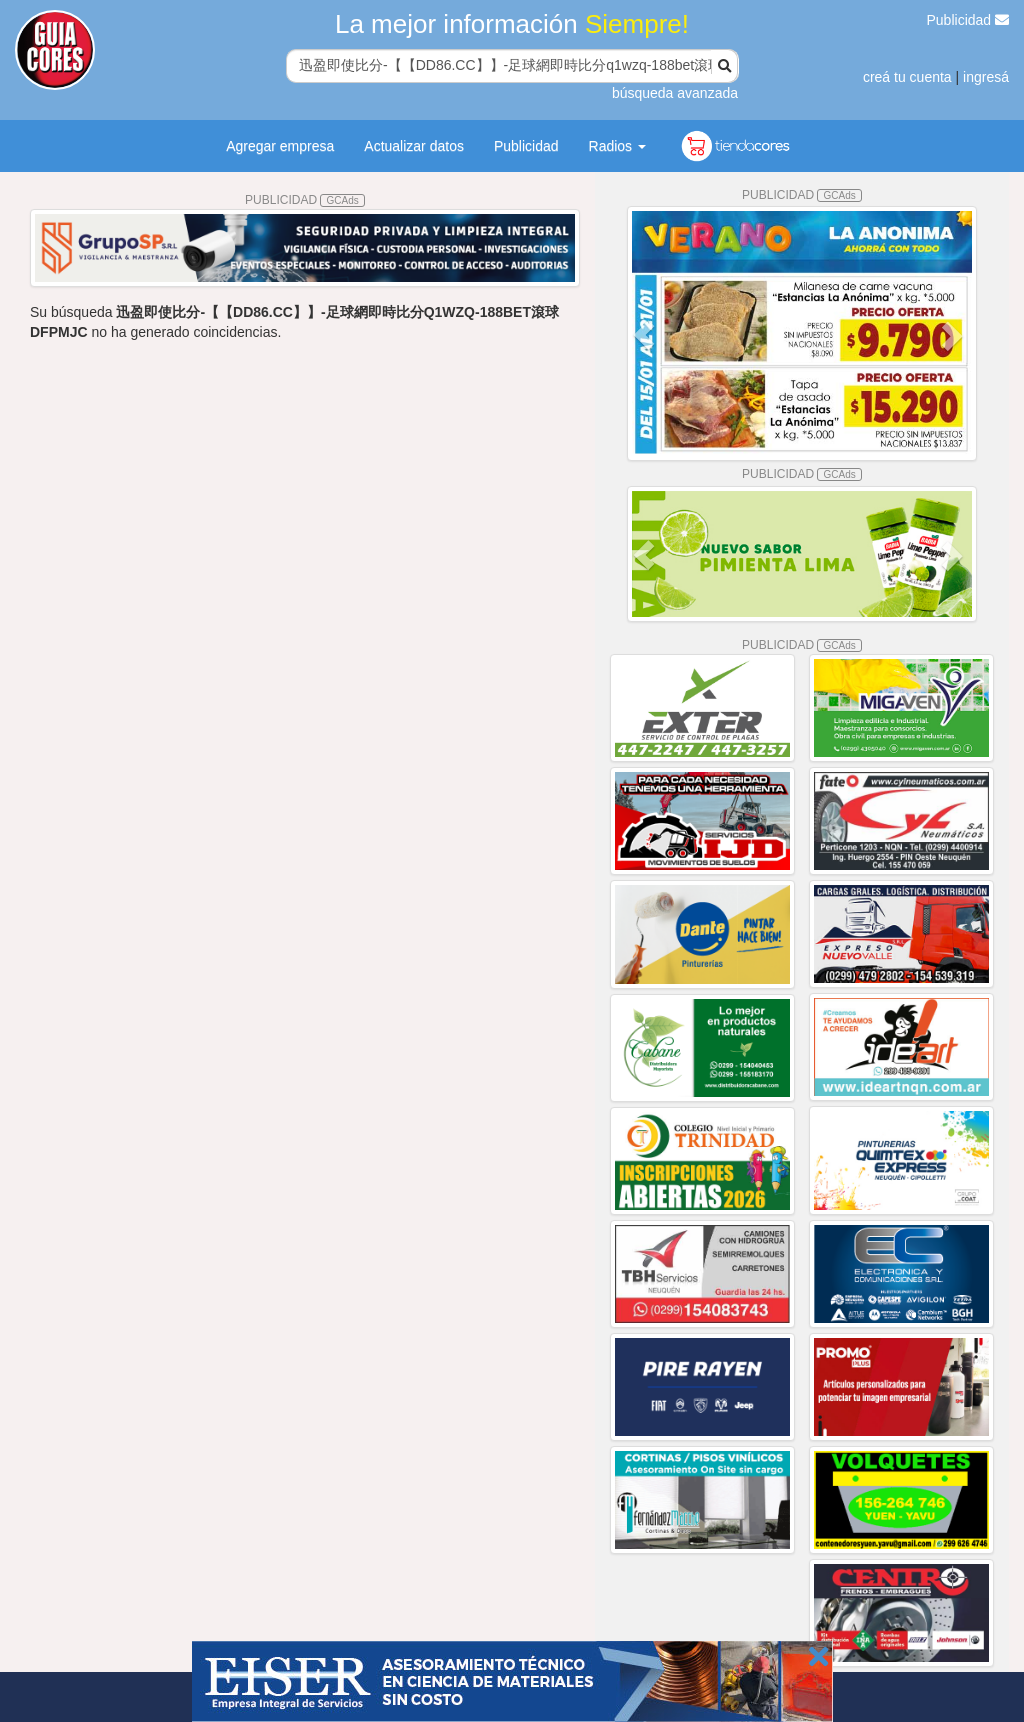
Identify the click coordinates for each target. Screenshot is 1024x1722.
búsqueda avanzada (675, 93)
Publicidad (968, 20)
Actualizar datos (414, 146)
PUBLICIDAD (305, 200)
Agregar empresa (280, 146)
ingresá (986, 77)
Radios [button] (617, 146)
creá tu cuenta (907, 77)
